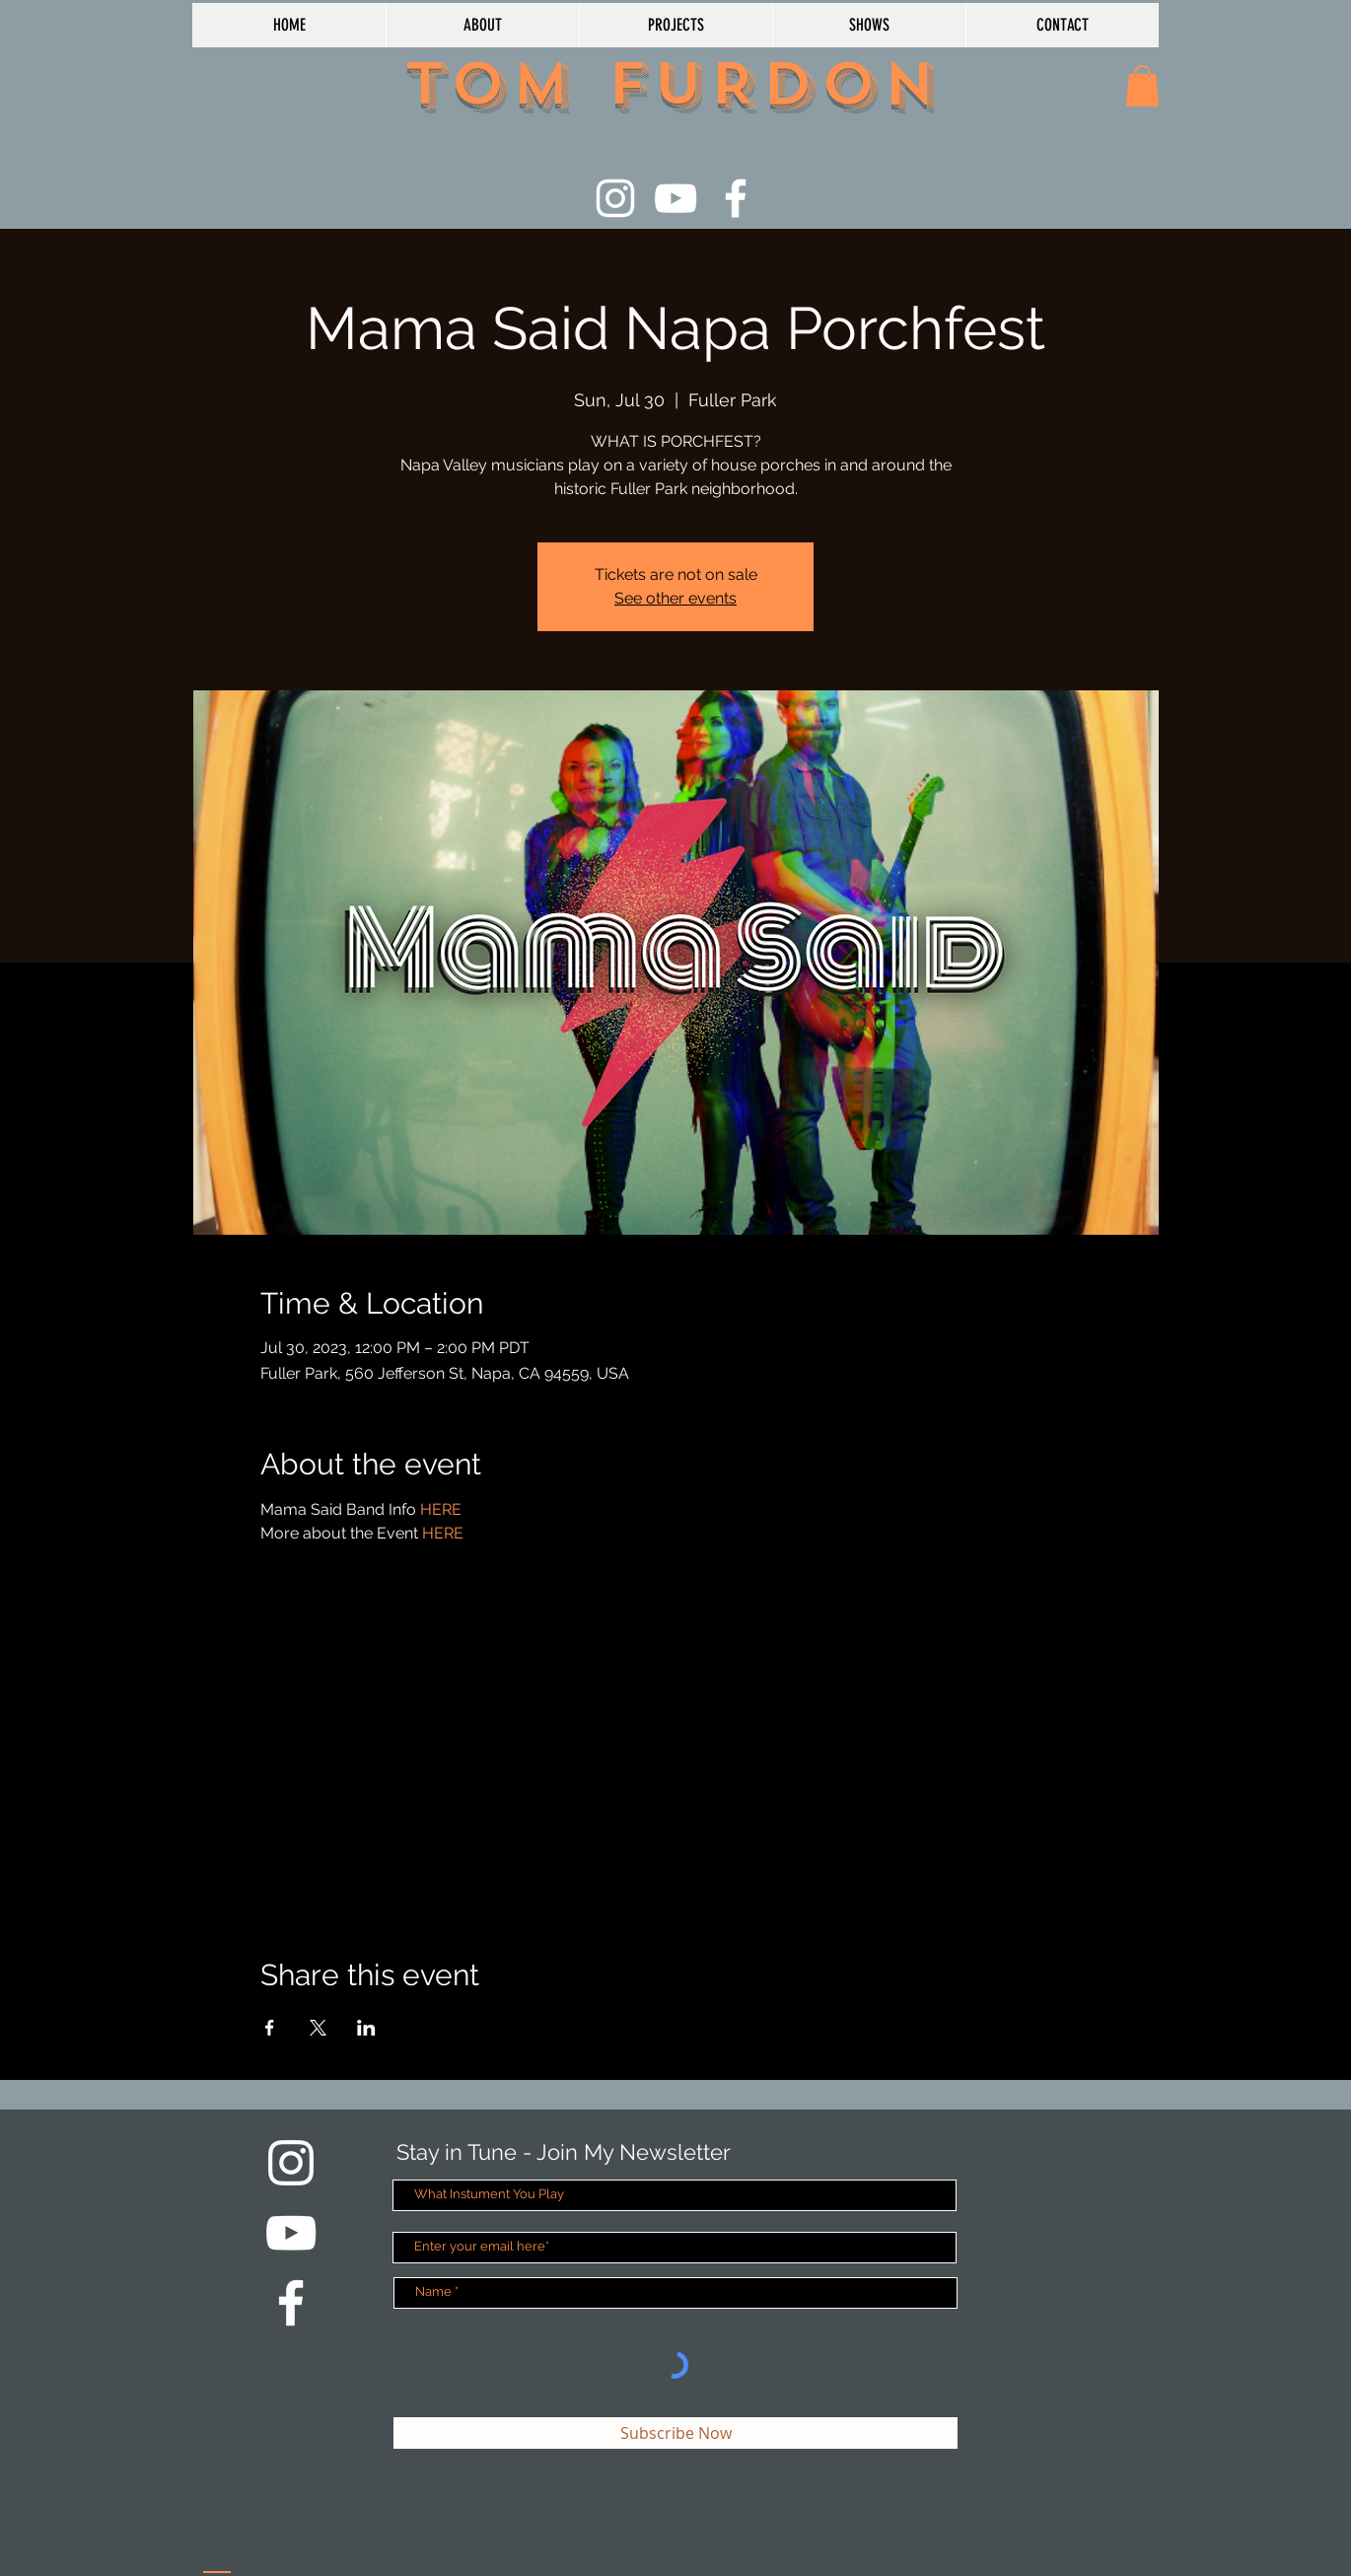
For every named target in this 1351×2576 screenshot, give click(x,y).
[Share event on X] (318, 2028)
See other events (675, 598)
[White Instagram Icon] (615, 198)
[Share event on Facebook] (269, 2028)
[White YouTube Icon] (675, 198)
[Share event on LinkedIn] (366, 2028)
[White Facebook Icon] (735, 198)
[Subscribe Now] (675, 2433)
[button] (1142, 86)
